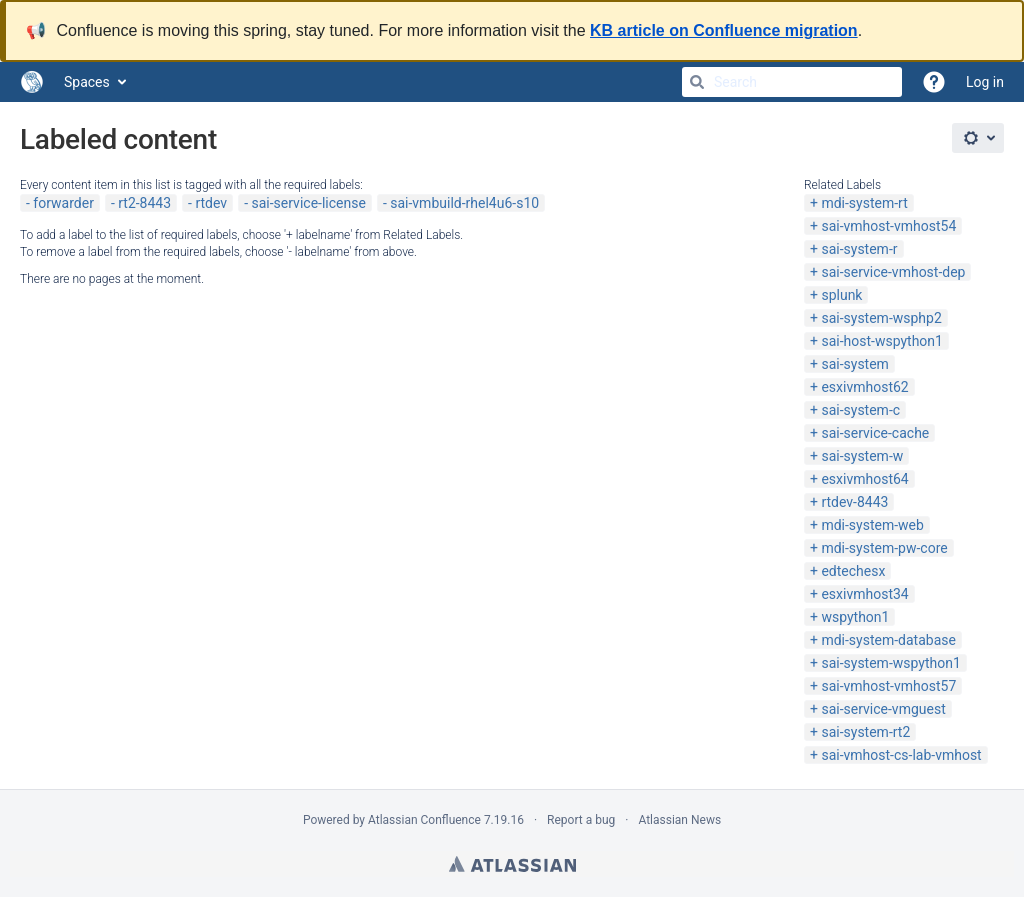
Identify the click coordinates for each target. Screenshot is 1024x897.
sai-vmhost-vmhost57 (888, 686)
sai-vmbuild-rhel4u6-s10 (464, 203)
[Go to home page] (32, 82)
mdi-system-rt (864, 203)
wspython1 (855, 617)
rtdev (211, 203)
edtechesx (853, 571)
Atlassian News (679, 820)
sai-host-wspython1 (882, 341)
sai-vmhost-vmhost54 (888, 226)
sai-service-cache (875, 433)
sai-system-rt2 (865, 732)
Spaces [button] (87, 82)
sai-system (854, 364)
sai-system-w (862, 456)
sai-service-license (308, 203)
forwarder (63, 203)
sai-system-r (859, 249)
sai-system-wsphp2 (881, 318)
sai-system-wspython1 (890, 663)
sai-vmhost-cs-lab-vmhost (901, 755)
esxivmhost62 (864, 387)
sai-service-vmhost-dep (893, 272)
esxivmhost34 (864, 594)
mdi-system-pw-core (884, 548)
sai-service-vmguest (883, 709)
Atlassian (512, 864)
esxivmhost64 (864, 479)
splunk (841, 295)
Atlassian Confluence (424, 820)
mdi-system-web (872, 525)
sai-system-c (860, 410)
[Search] (697, 82)
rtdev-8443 (854, 502)
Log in (985, 82)
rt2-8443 (144, 203)
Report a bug (581, 820)
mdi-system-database (888, 640)
